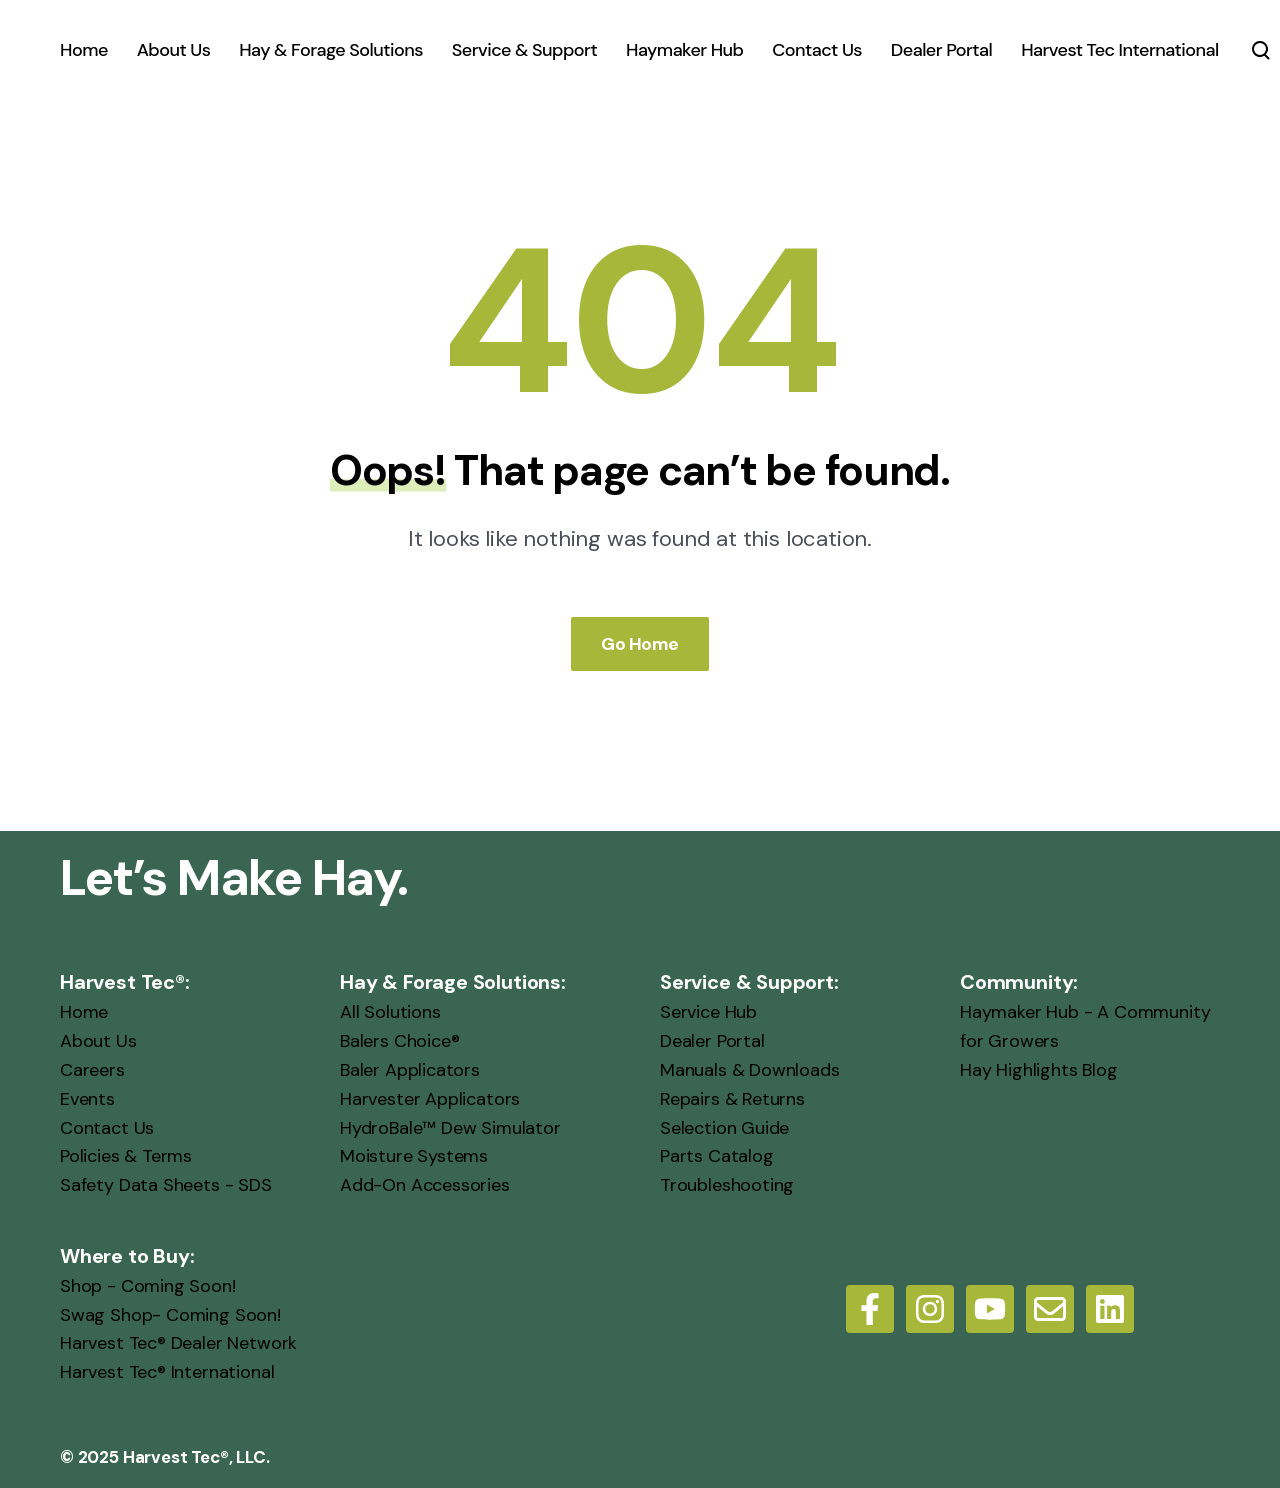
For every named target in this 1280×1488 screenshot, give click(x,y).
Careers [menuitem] (92, 1070)
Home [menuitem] (84, 1012)
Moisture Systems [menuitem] (414, 1156)
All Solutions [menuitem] (390, 1012)
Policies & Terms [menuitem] (126, 1156)
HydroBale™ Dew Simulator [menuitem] (450, 1128)
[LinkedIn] (1110, 1309)
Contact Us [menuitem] (107, 1128)
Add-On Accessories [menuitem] (425, 1185)
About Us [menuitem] (98, 1041)
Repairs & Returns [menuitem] (732, 1099)
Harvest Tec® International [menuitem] (167, 1372)
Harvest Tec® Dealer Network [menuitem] (178, 1343)
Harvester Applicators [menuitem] (430, 1099)
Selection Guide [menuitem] (724, 1128)
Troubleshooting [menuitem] (727, 1185)
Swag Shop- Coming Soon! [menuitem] (170, 1315)
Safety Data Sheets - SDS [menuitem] (166, 1185)
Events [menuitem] (87, 1099)
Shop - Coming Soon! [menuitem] (148, 1286)
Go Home (639, 644)
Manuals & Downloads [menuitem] (750, 1070)
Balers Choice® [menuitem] (399, 1041)
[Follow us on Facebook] (870, 1309)
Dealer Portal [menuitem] (712, 1041)
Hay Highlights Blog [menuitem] (1039, 1070)
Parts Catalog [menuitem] (717, 1156)
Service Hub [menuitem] (708, 1012)
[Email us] (1050, 1309)
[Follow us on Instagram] (930, 1309)
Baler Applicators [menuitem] (410, 1070)
